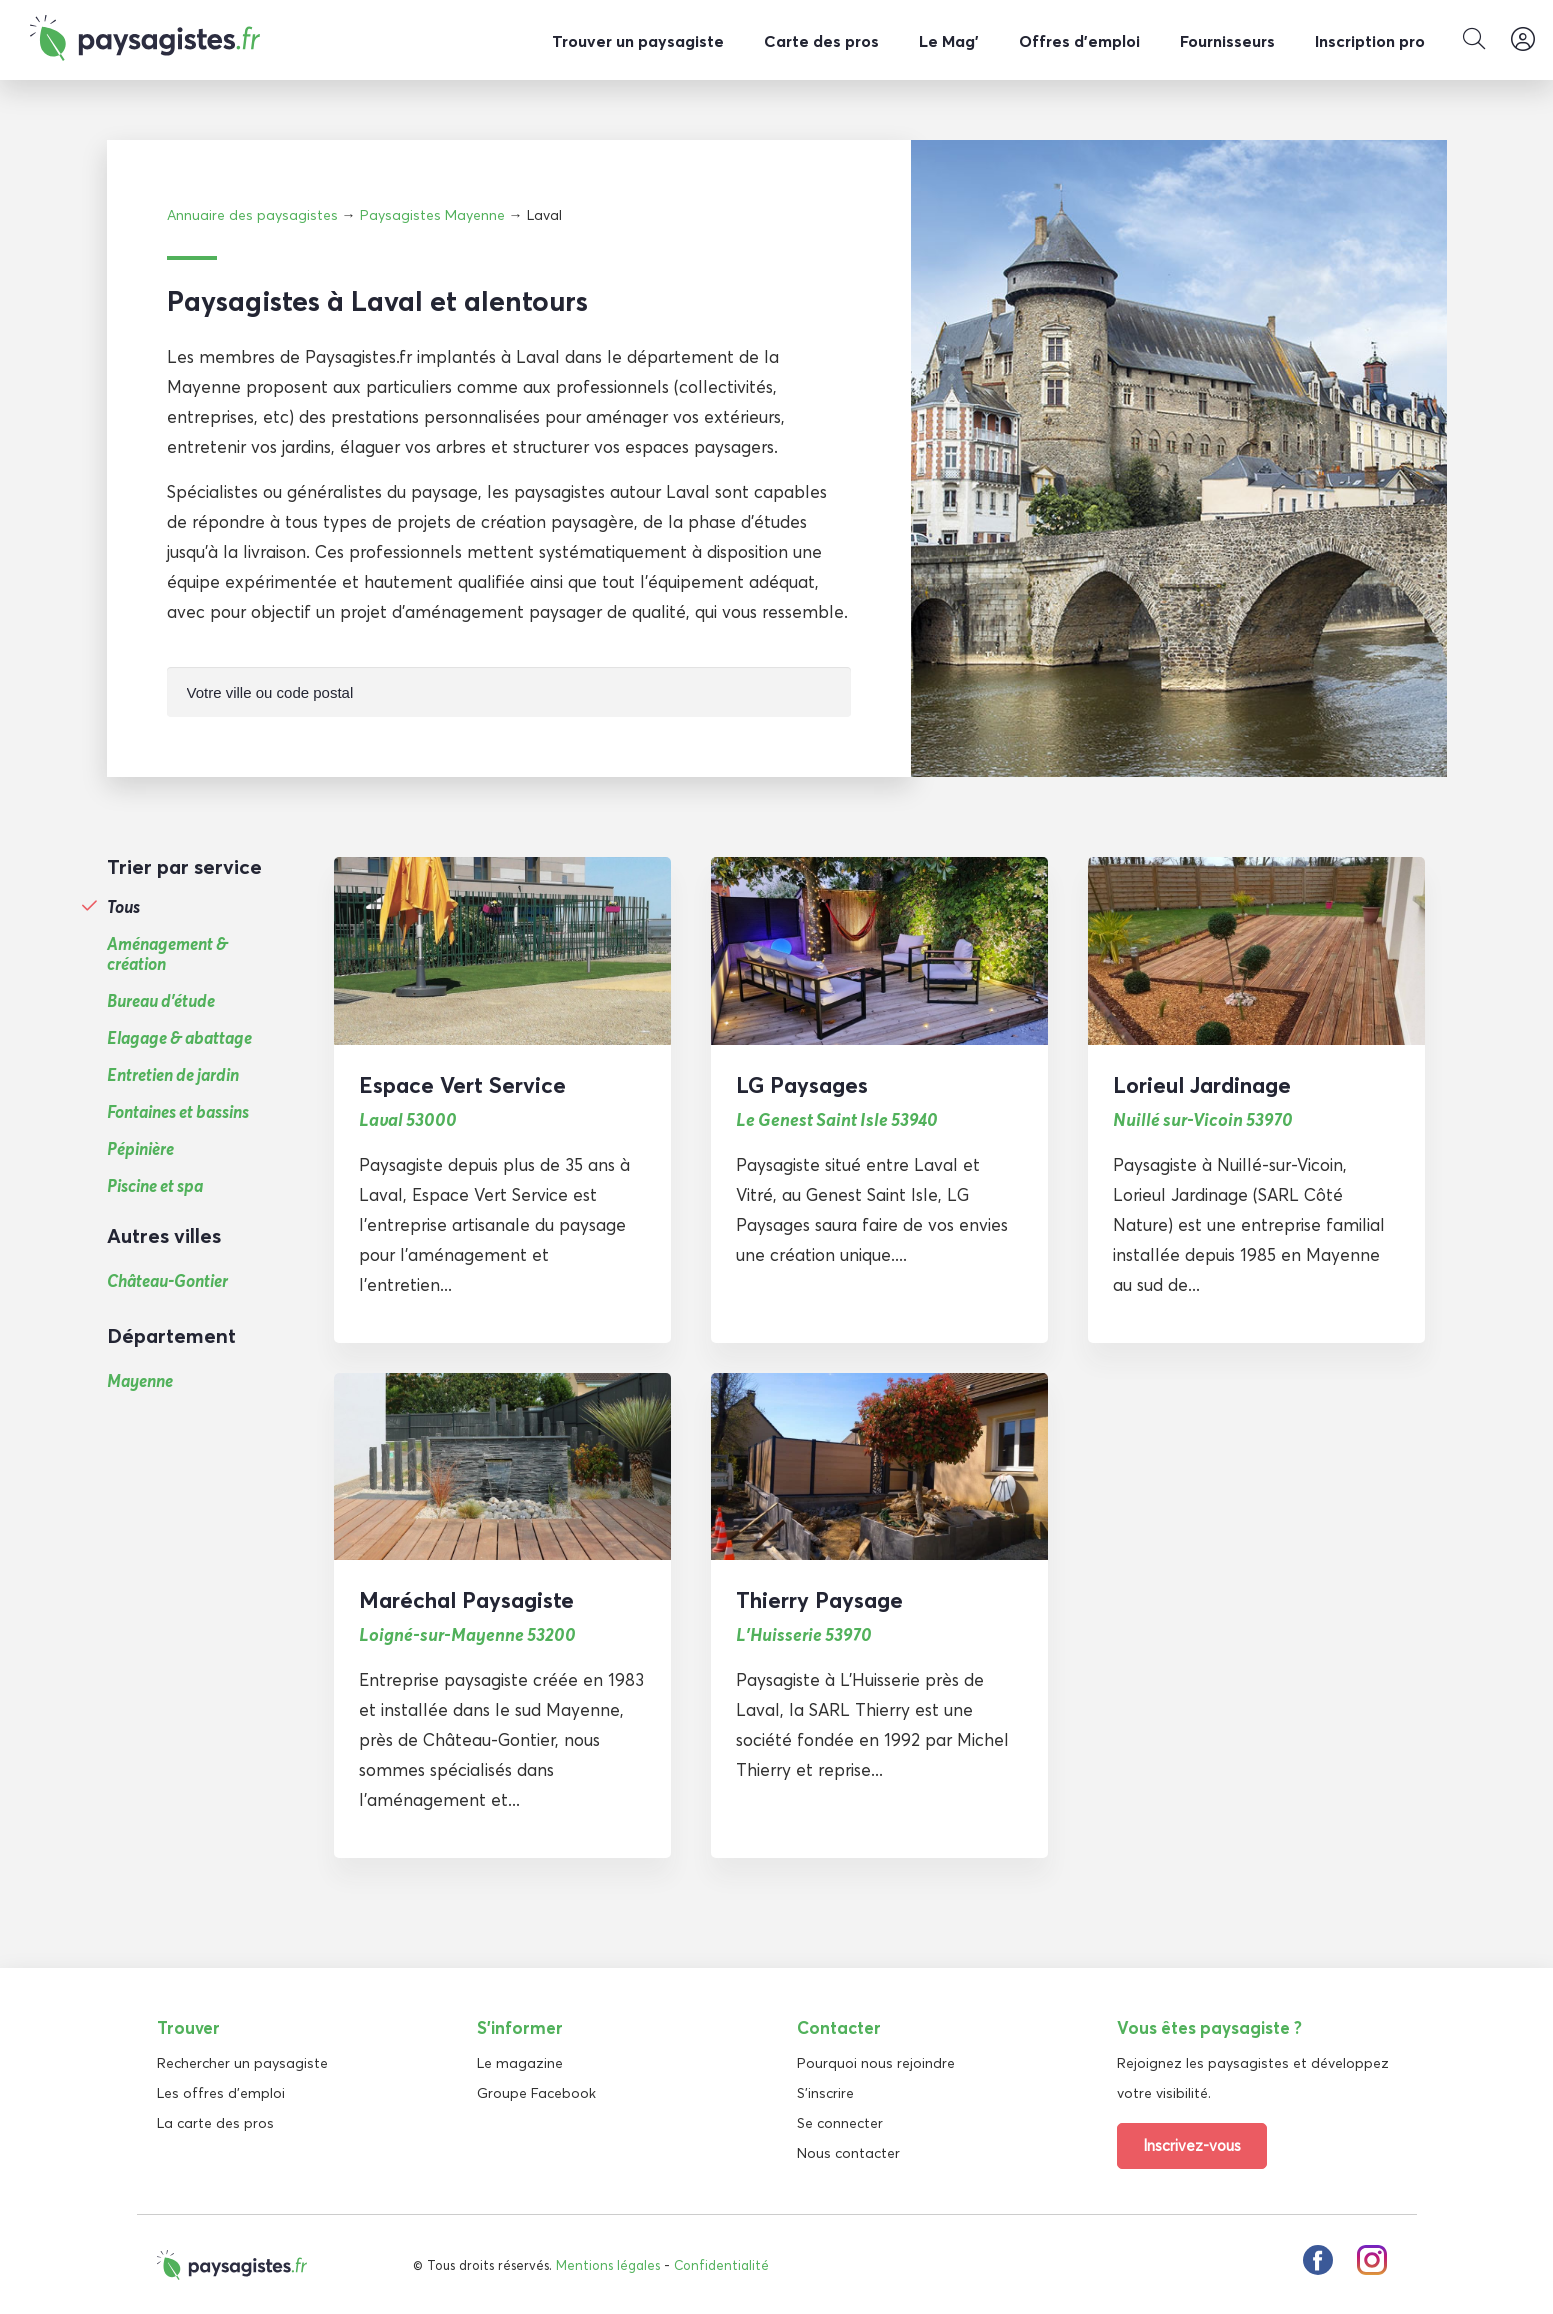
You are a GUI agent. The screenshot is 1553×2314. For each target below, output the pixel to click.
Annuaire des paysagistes (252, 215)
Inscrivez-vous (1192, 2144)
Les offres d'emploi (221, 2092)
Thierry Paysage (819, 1599)
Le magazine (520, 2062)
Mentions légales (608, 2264)
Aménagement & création (167, 953)
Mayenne (140, 1379)
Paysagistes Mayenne (432, 215)
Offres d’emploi (1079, 41)
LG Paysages (802, 1084)
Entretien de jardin (173, 1074)
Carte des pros (821, 41)
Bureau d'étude (161, 1000)
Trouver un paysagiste (638, 41)
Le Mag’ (949, 41)
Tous (123, 906)
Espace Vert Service (462, 1084)
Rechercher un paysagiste (242, 2062)
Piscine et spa (155, 1185)
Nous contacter (848, 2152)
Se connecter (840, 2122)
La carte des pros (215, 2122)
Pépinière (140, 1148)
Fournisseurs (1227, 41)
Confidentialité (721, 2264)
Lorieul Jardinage (1202, 1084)
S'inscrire (825, 2092)
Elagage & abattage (179, 1037)
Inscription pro (1370, 41)
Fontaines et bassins (178, 1111)
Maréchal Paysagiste (466, 1599)
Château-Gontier (167, 1279)
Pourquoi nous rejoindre (876, 2062)
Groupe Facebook (536, 2092)
